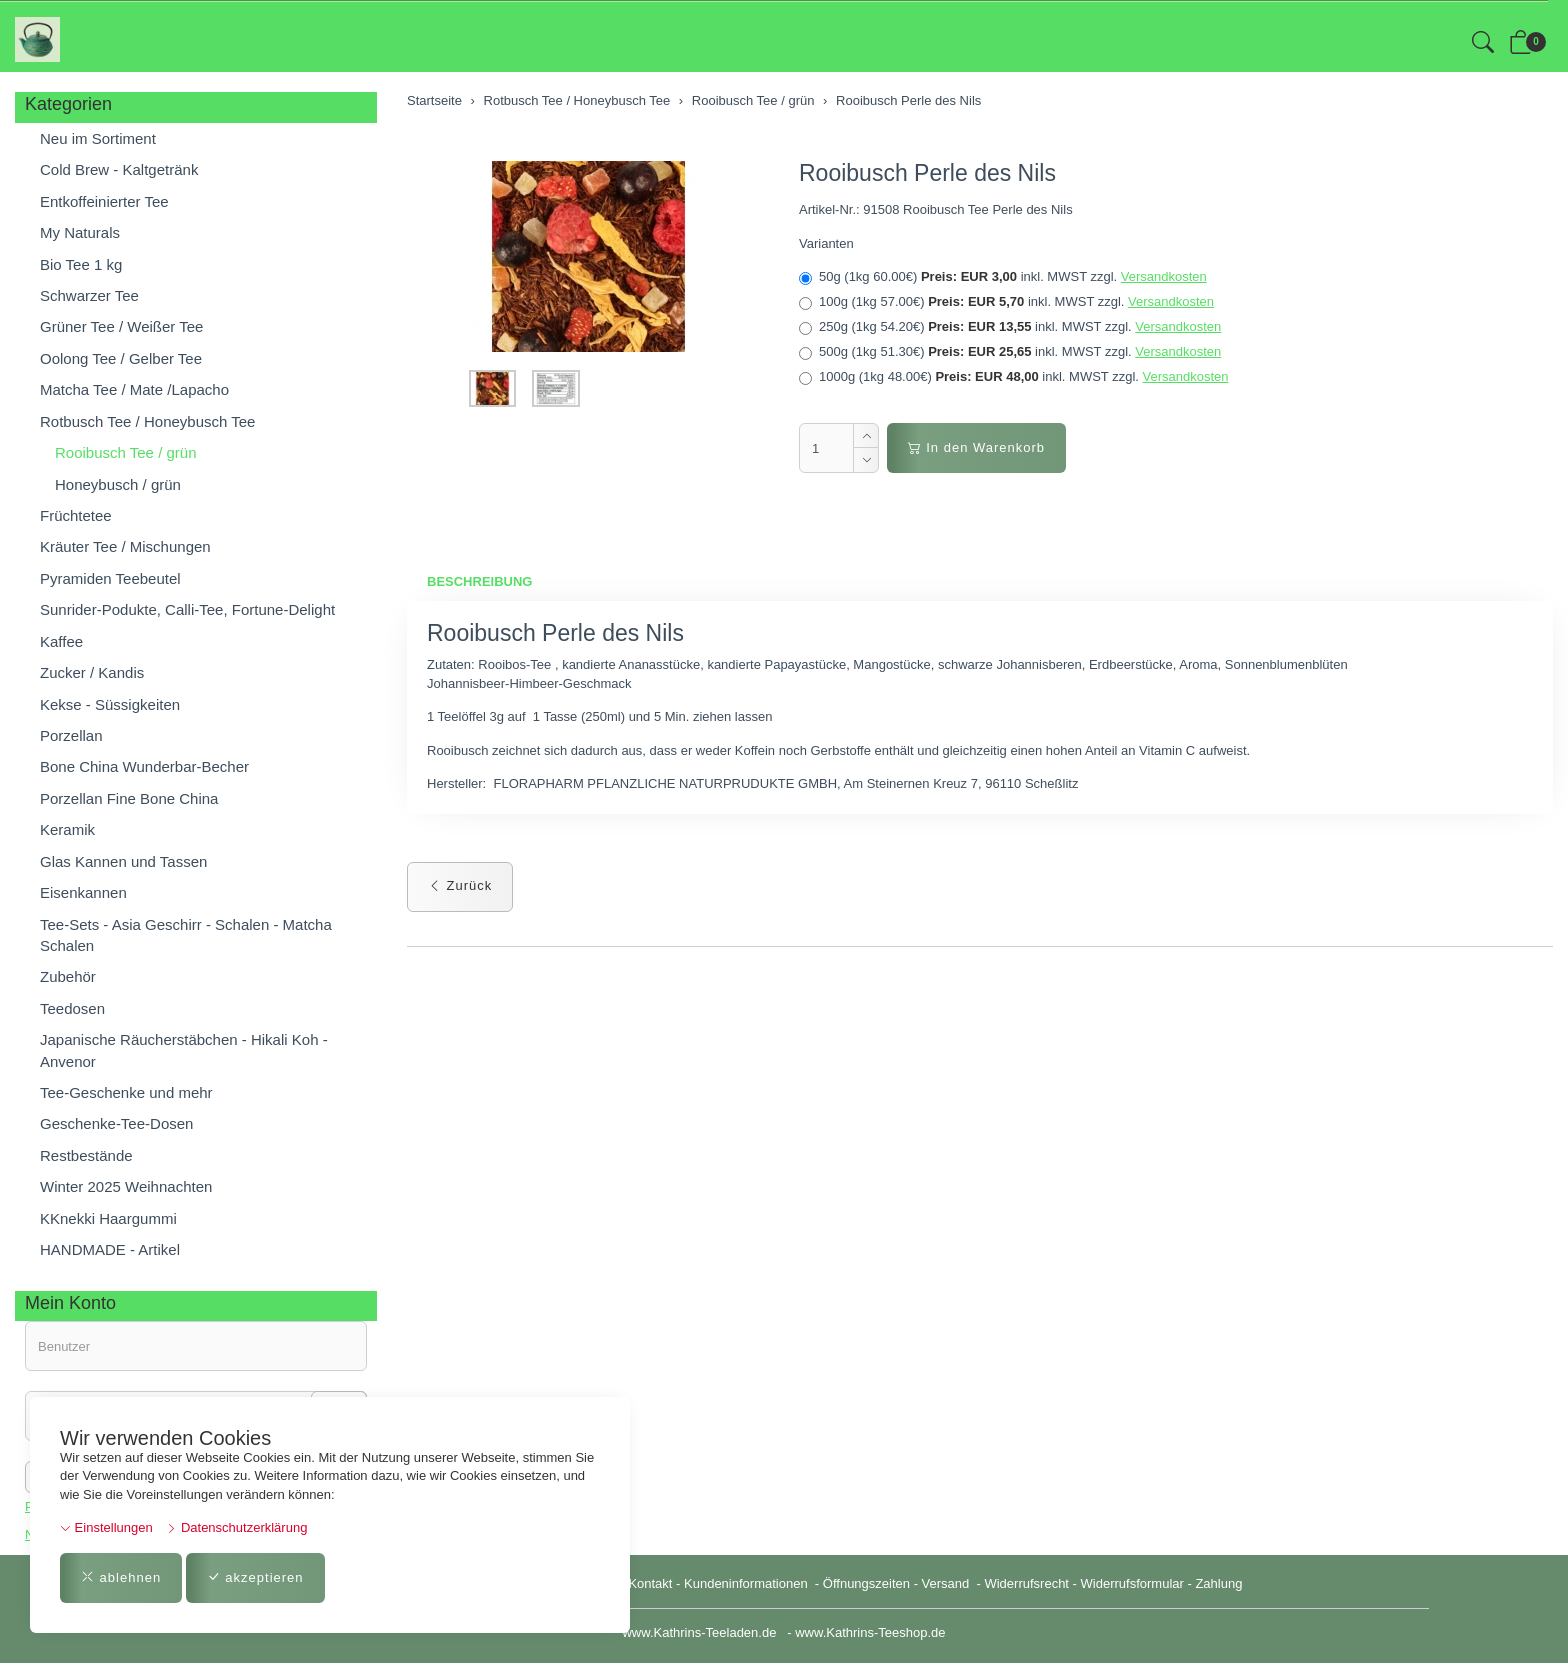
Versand (946, 1583)
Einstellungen (106, 1527)
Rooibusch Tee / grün (125, 452)
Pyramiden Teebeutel (110, 578)
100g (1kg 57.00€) (1006, 302)
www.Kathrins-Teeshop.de (870, 1632)
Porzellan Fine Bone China (129, 798)
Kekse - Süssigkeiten (110, 704)
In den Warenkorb (976, 447)
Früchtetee (76, 515)
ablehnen (121, 1577)
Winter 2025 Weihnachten (126, 1186)
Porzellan (71, 735)
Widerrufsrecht (1026, 1583)
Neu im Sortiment (98, 138)
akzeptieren (255, 1577)
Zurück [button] (460, 885)
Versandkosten (1164, 276)
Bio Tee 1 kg (81, 264)
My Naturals (80, 232)
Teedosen (72, 1008)
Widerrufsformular (1132, 1583)
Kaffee (61, 641)
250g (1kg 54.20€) (1010, 327)
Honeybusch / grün (118, 484)
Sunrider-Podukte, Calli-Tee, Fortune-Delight (187, 609)
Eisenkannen (83, 892)
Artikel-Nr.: (829, 209)
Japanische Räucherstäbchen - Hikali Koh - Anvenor (184, 1050)
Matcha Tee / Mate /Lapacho (134, 389)
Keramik (67, 829)
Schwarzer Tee (89, 295)
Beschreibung (479, 581)
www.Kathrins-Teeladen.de (699, 1632)
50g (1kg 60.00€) (1003, 277)
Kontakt (650, 1583)
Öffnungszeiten (866, 1583)
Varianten (826, 243)
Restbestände (86, 1155)
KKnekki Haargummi (108, 1218)
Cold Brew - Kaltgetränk (119, 169)
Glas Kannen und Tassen (123, 861)
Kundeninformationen (747, 1583)
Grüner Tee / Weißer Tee (121, 326)
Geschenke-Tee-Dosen (116, 1123)
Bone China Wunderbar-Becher (144, 766)
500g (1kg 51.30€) (1010, 352)
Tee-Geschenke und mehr (126, 1092)
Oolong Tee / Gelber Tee (121, 358)
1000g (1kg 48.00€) (1014, 377)
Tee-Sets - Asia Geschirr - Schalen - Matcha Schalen (186, 935)
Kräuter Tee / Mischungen (125, 546)
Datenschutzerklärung (236, 1527)
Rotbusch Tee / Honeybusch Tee (147, 421)
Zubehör (68, 976)
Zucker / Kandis (92, 672)
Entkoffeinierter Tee (104, 201)
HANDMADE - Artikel (110, 1249)
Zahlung (1218, 1583)
